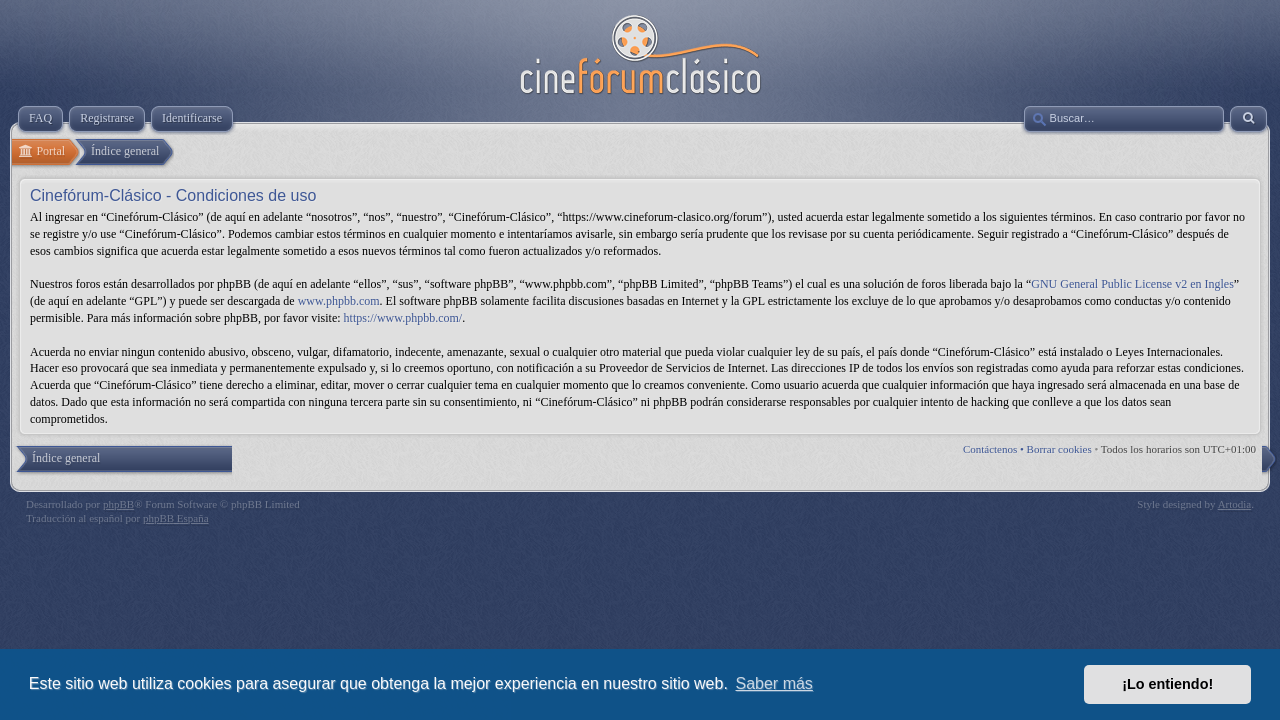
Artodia (1235, 504)
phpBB (118, 504)
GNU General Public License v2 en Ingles (1132, 284)
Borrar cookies (1059, 449)
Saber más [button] (774, 683)
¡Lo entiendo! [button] (1167, 684)
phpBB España (176, 518)
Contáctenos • (995, 449)
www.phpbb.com (339, 301)
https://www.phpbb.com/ (403, 318)
